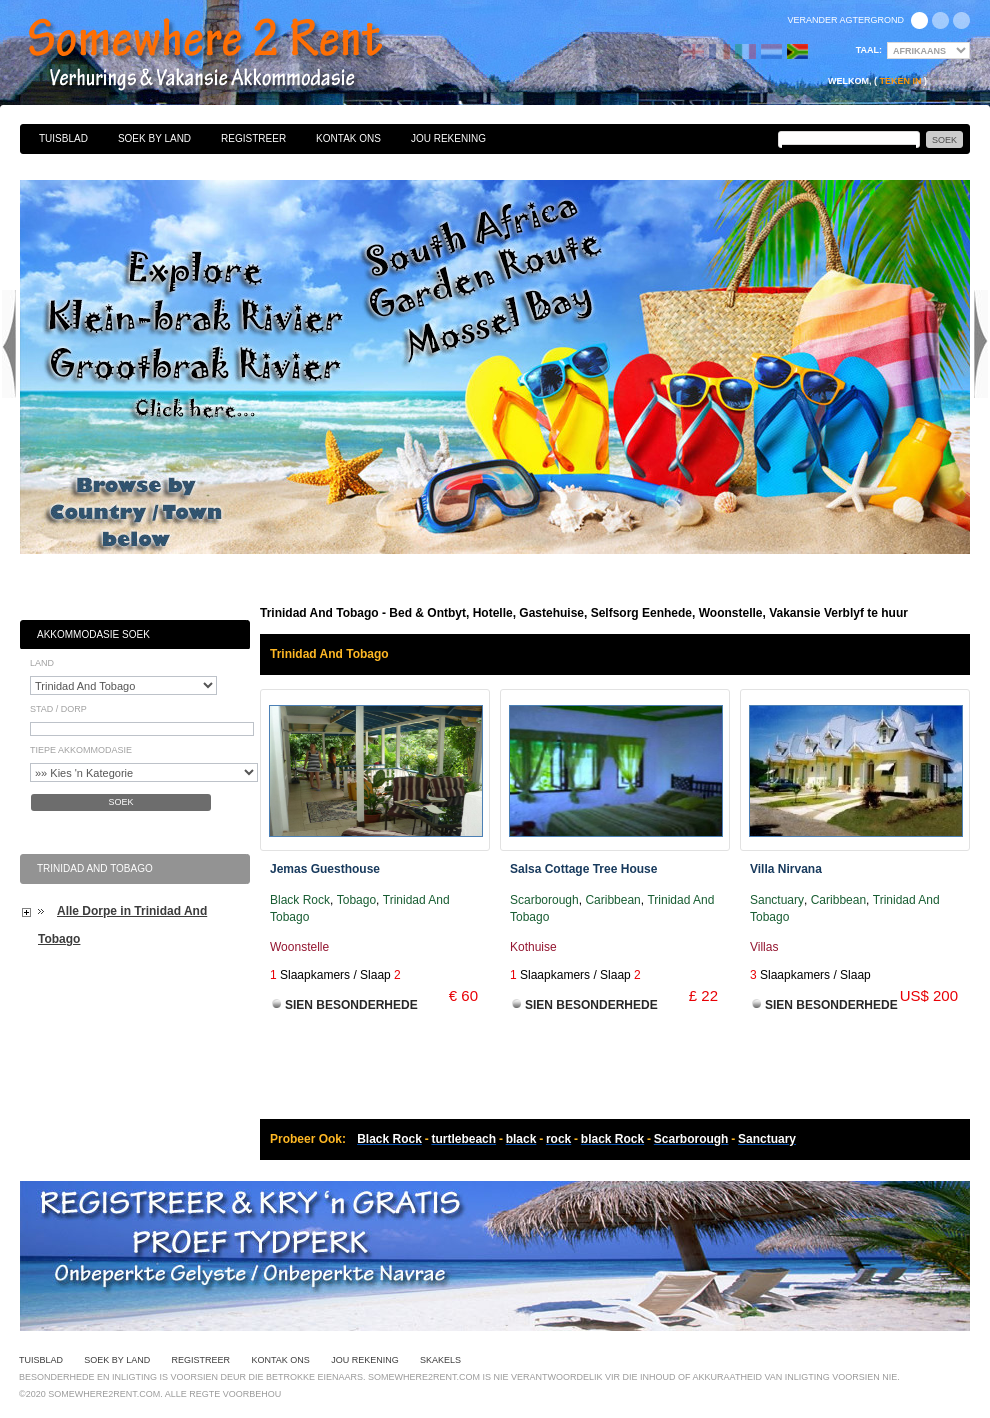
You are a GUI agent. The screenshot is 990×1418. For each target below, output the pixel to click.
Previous (9, 344)
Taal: (869, 50)
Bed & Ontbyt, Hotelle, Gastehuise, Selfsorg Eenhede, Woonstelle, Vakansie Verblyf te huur (227, 55)
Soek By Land (154, 138)
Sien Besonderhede (351, 1005)
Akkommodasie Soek (93, 634)
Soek (120, 802)
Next (981, 344)
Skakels (440, 1360)
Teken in (900, 81)
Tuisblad (63, 138)
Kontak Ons (348, 138)
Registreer (253, 138)
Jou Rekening (448, 138)
